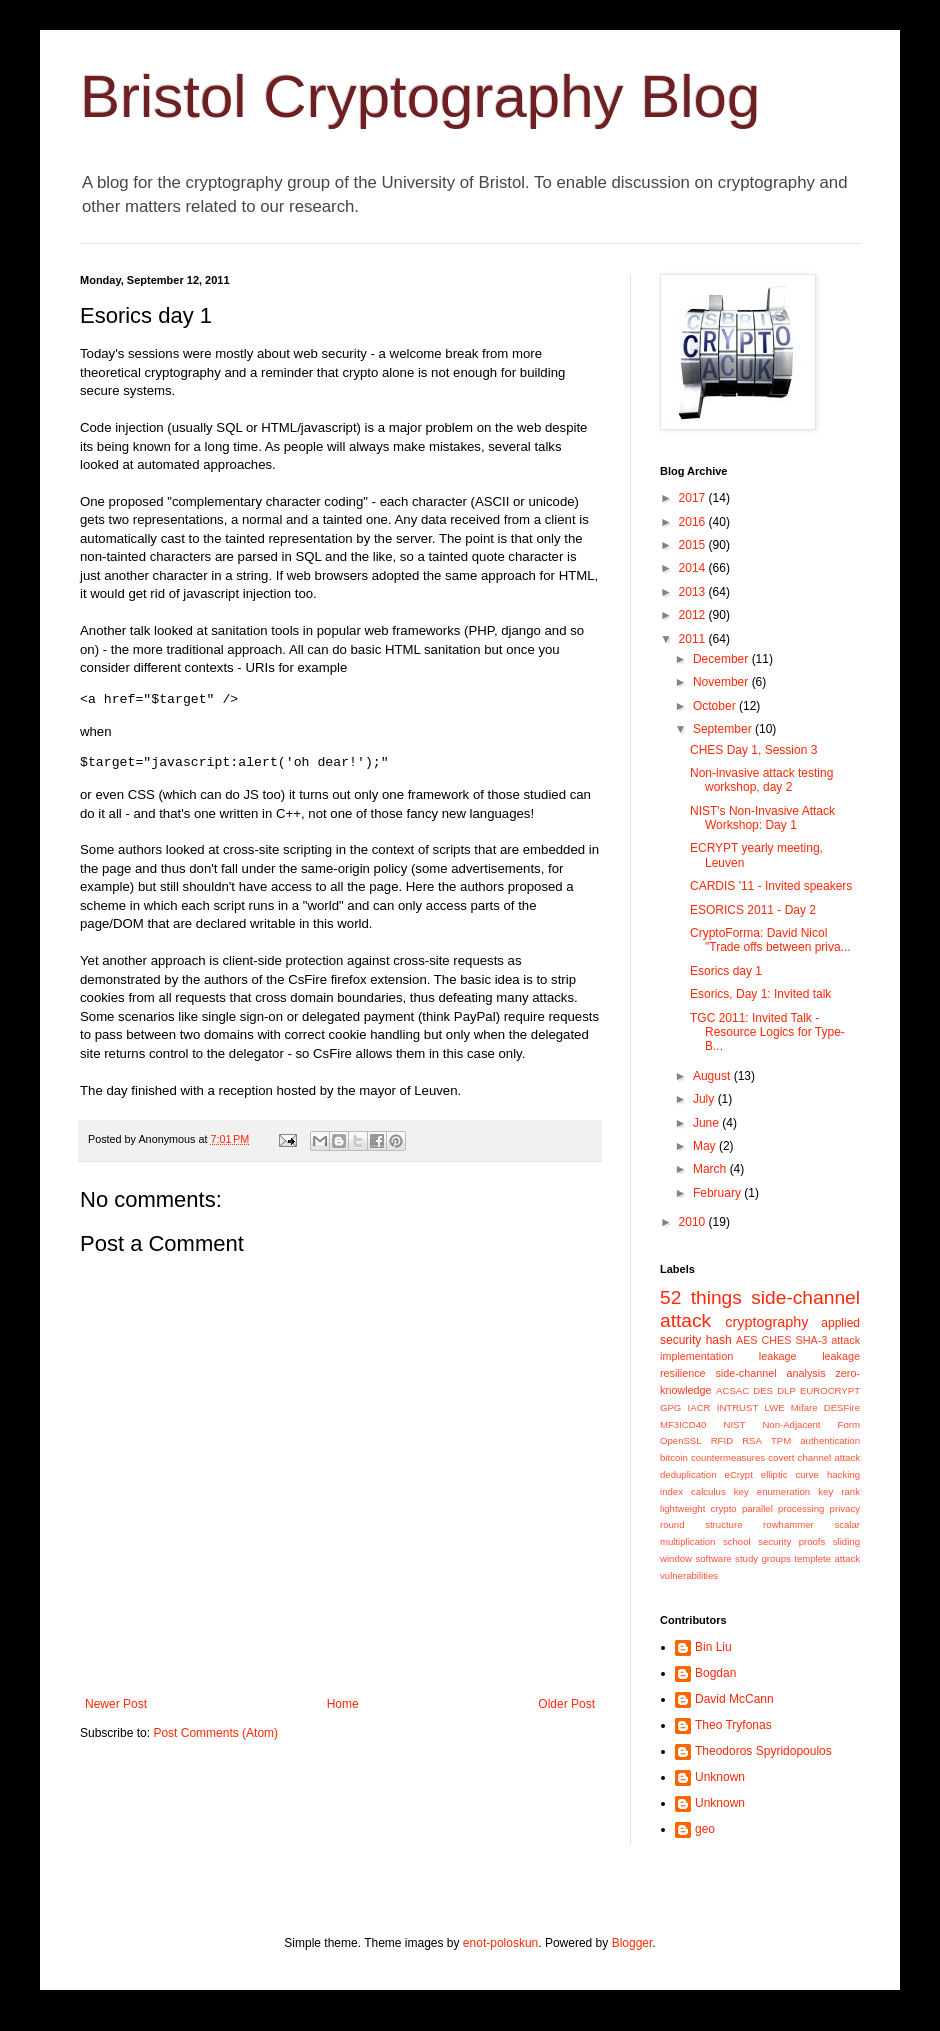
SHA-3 (811, 1340)
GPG (670, 1407)
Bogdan (715, 1673)
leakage (778, 1356)
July (705, 1099)
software (713, 1558)
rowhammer (788, 1524)
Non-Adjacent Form (811, 1424)
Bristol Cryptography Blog (420, 96)
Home (343, 1704)
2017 (694, 498)
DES (763, 1390)
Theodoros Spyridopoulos (763, 1751)
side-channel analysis (770, 1373)
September (724, 729)
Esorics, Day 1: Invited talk (760, 994)
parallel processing (783, 1508)
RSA (752, 1440)
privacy (845, 1508)
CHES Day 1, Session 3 (753, 750)
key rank (839, 1491)
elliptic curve (790, 1474)
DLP (786, 1390)
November (722, 682)
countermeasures (728, 1457)
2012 (694, 615)
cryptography (766, 1322)
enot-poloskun (500, 1943)
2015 (694, 545)
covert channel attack (814, 1457)
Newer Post (116, 1704)
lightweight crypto (698, 1508)
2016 (694, 522)
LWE (775, 1407)
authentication (830, 1440)
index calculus (693, 1491)
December (722, 659)
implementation (696, 1356)
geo (705, 1829)
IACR (699, 1407)
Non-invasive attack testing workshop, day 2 (761, 780)
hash (719, 1340)
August (713, 1076)
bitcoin (674, 1457)
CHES (777, 1340)
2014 (694, 568)
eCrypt (739, 1474)
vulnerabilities (689, 1575)
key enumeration (772, 1491)
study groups (763, 1558)
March (711, 1169)
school (737, 1541)
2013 (694, 592)
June (707, 1123)
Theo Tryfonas (733, 1725)
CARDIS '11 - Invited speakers (771, 886)
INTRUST (738, 1407)
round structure (701, 1524)
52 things (701, 1297)
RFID (722, 1440)
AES (747, 1340)
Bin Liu (713, 1647)
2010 (694, 1222)
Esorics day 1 (726, 971)
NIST (734, 1424)
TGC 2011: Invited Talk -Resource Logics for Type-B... (767, 1032)
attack (845, 1340)
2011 (694, 639)
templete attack (827, 1558)
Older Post (566, 1704)
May (706, 1146)
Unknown (720, 1777)
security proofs (791, 1541)
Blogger (632, 1943)
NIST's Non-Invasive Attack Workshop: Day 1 (762, 818)
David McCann (734, 1699)
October (716, 706)
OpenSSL (681, 1440)
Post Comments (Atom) (215, 1733)
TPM (781, 1440)
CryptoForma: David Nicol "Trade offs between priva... (770, 940)
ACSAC (732, 1390)
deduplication (688, 1474)
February (718, 1193)
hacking (843, 1474)
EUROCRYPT (830, 1390)
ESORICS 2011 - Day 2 (753, 910)
